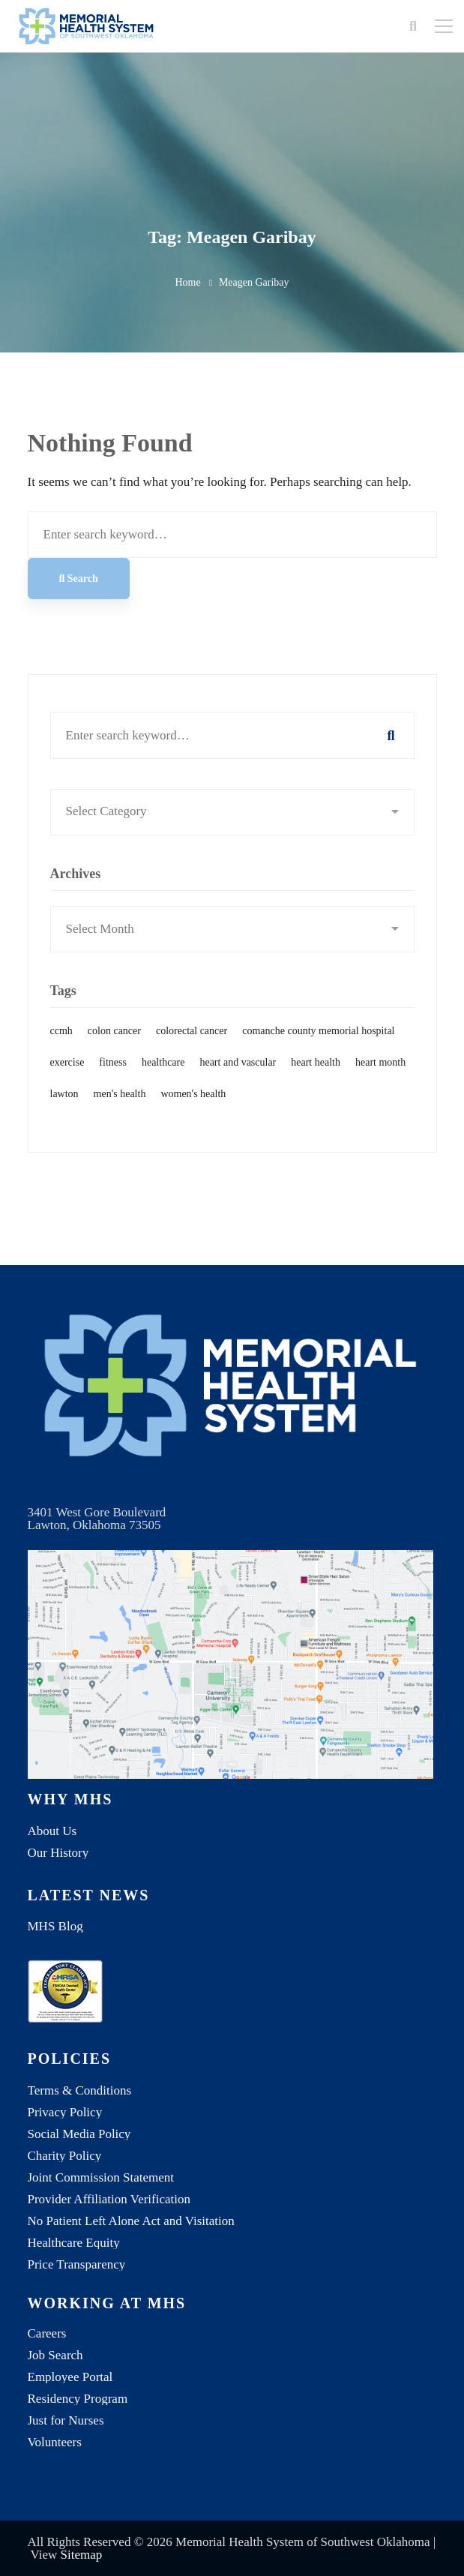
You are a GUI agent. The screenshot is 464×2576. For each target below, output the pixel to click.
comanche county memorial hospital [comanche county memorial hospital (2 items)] (318, 1046)
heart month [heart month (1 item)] (380, 1078)
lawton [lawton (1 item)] (64, 1109)
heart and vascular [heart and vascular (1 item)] (237, 1078)
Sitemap (82, 2555)
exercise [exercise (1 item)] (67, 1078)
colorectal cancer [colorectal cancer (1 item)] (191, 1046)
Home (187, 282)
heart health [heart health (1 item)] (315, 1078)
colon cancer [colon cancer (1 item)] (114, 1046)
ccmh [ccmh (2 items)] (61, 1046)
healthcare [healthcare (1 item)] (163, 1078)
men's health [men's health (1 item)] (120, 1109)
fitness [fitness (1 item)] (113, 1078)
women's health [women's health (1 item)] (193, 1109)
